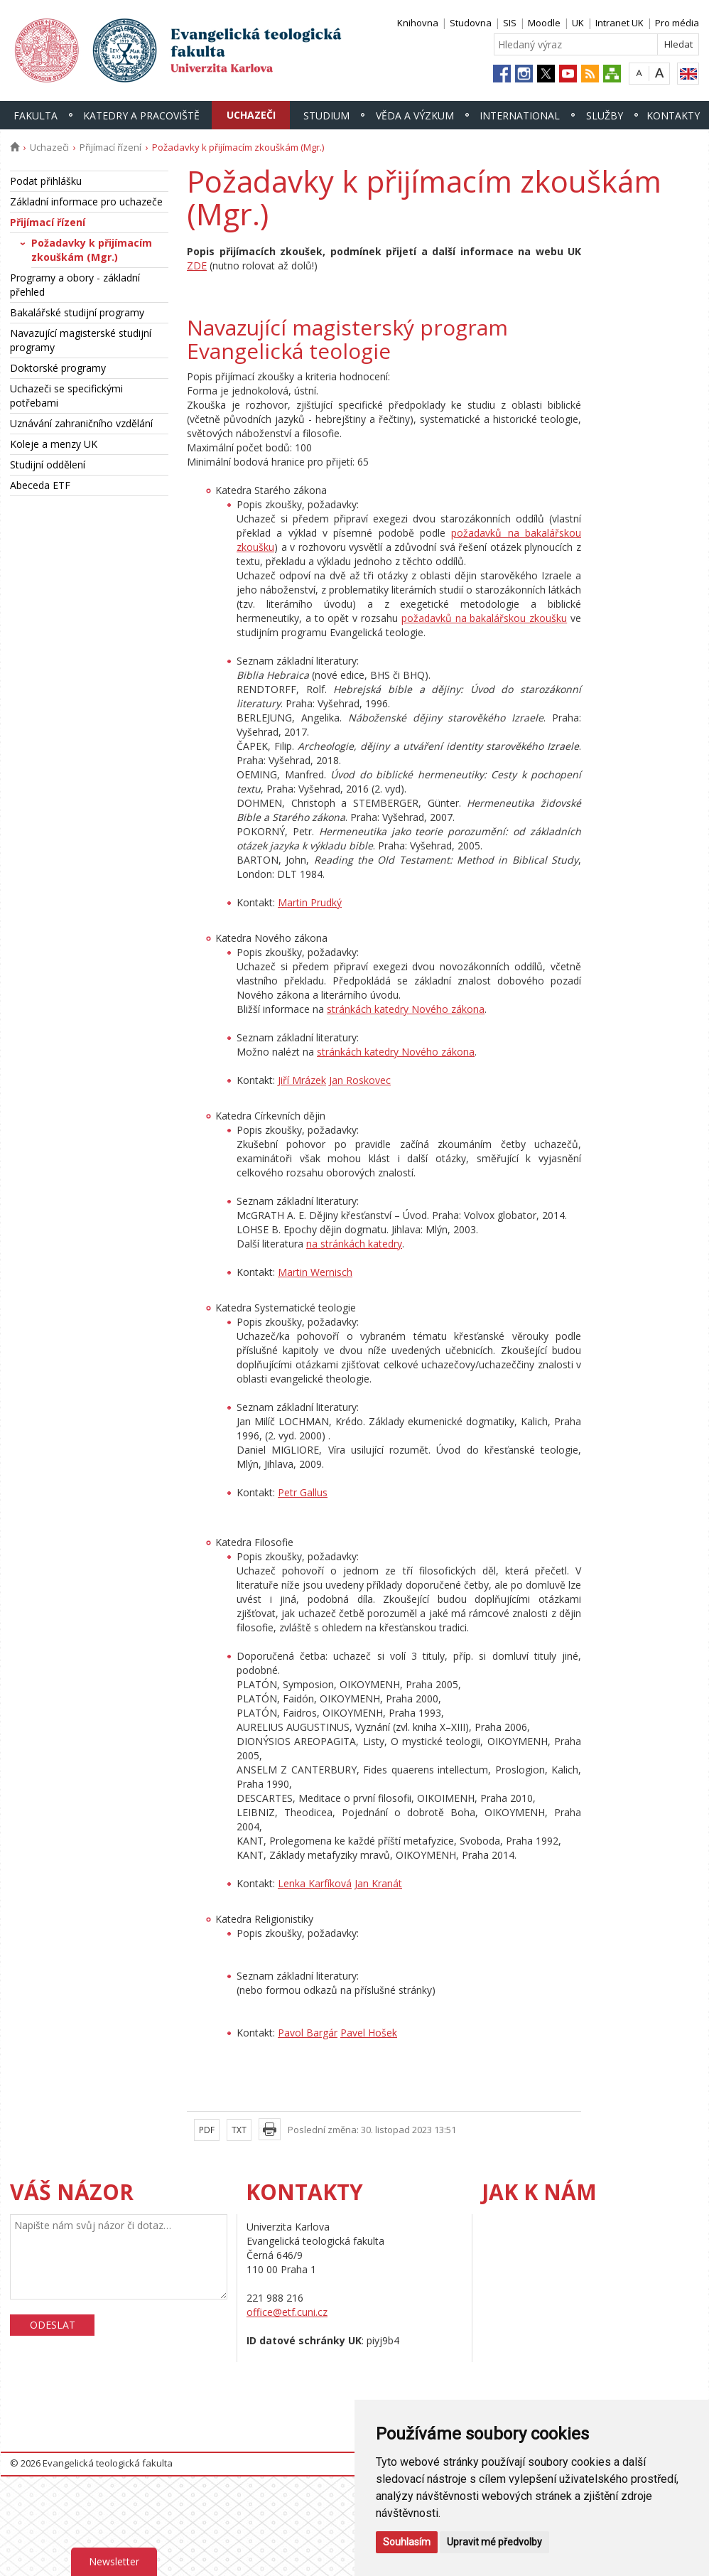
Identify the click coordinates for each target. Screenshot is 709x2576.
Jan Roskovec (360, 1080)
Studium (326, 115)
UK (578, 22)
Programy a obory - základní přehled (75, 285)
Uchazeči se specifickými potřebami (66, 395)
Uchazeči (251, 115)
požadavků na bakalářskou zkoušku (484, 618)
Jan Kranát (378, 1883)
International (520, 115)
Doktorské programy (58, 368)
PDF (207, 2130)
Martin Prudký (310, 902)
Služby (604, 115)
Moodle (544, 22)
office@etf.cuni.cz (287, 2312)
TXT (239, 2130)
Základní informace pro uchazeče (86, 201)
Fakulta (35, 115)
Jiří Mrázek (302, 1080)
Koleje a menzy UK (53, 444)
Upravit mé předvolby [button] (494, 2542)
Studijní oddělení (47, 464)
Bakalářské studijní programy (77, 312)
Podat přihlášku (46, 181)
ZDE (197, 265)
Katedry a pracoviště (141, 115)
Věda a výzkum (415, 115)
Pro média (677, 22)
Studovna (471, 22)
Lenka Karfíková (315, 1883)
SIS (509, 22)
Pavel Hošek (368, 2032)
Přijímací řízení (110, 147)
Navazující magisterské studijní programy (80, 340)
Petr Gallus (303, 1492)
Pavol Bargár (307, 2032)
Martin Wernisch (315, 1272)
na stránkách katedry (354, 1243)
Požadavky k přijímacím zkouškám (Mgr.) (91, 250)
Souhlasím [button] (407, 2542)
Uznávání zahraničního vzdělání (81, 423)
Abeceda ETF (40, 485)
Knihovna (417, 22)
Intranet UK (619, 22)
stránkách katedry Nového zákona (406, 1009)
